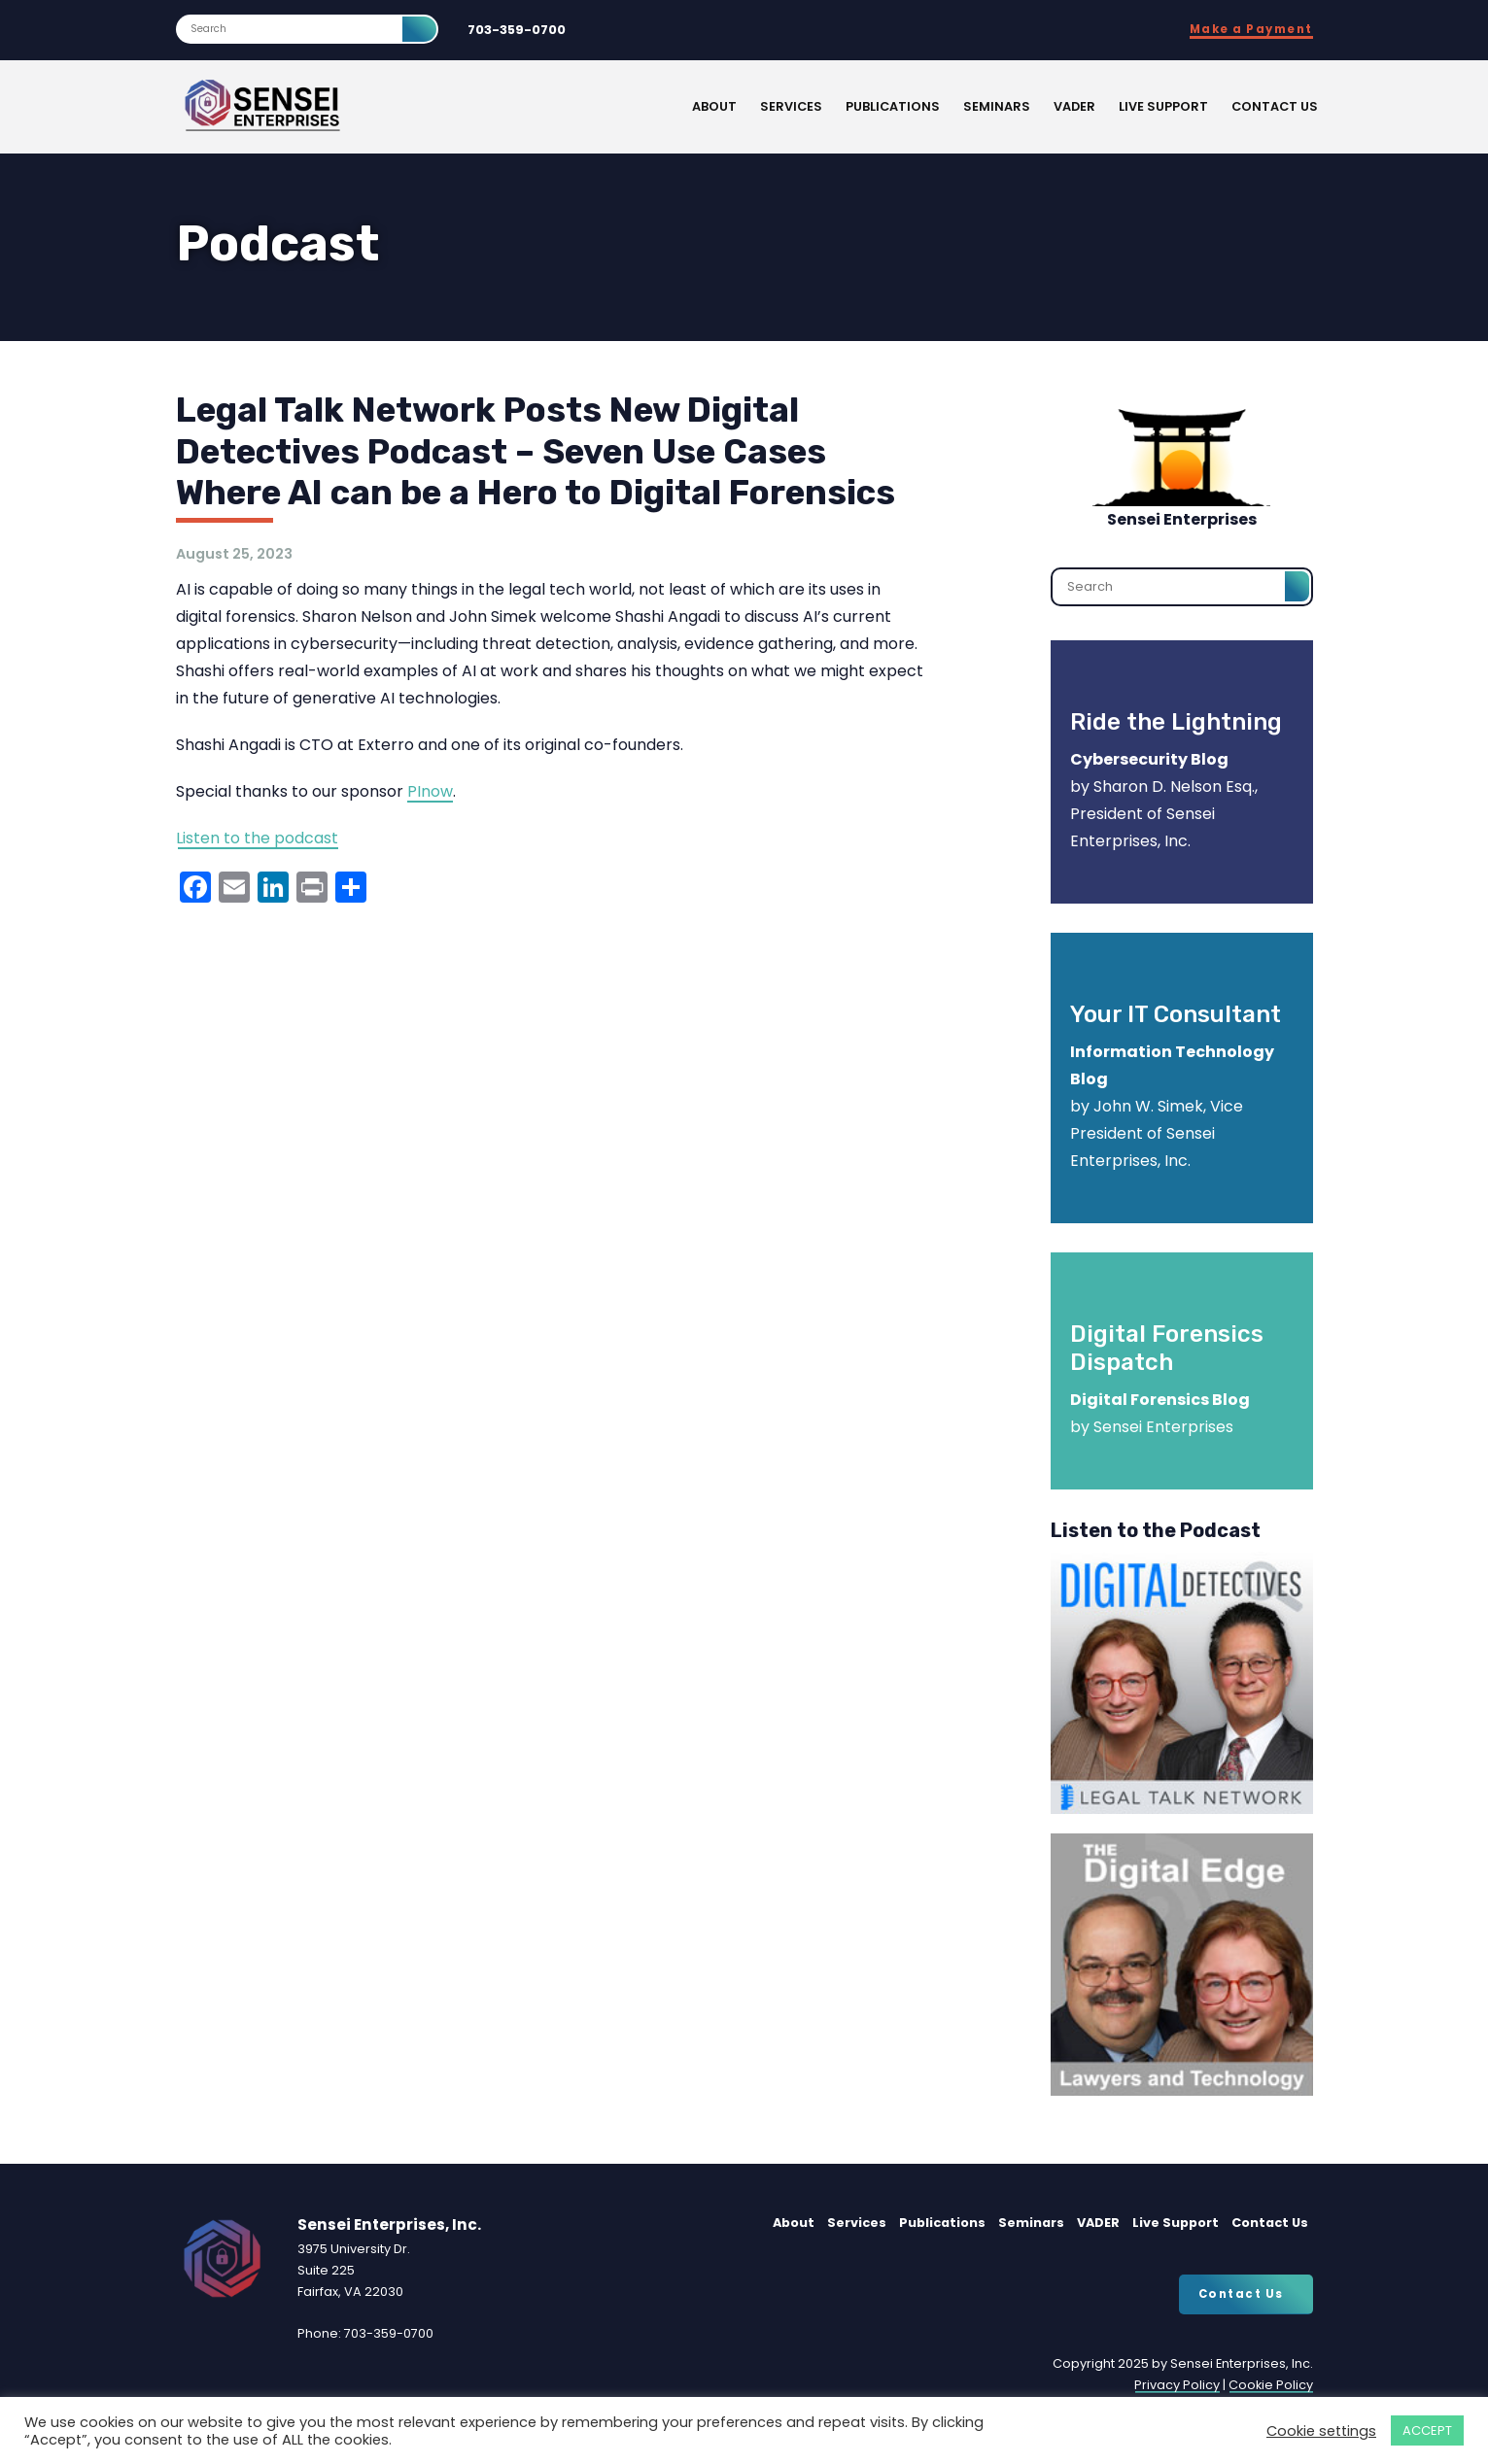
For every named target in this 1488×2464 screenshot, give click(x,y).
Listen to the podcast (257, 838)
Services (791, 106)
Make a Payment (1251, 29)
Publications (893, 106)
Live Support (1163, 106)
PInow (430, 791)
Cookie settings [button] (1321, 2431)
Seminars (996, 106)
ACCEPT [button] (1427, 2430)
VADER (1074, 106)
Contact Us (1274, 106)
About (714, 106)
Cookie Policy (1270, 2385)
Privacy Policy (1177, 2385)
